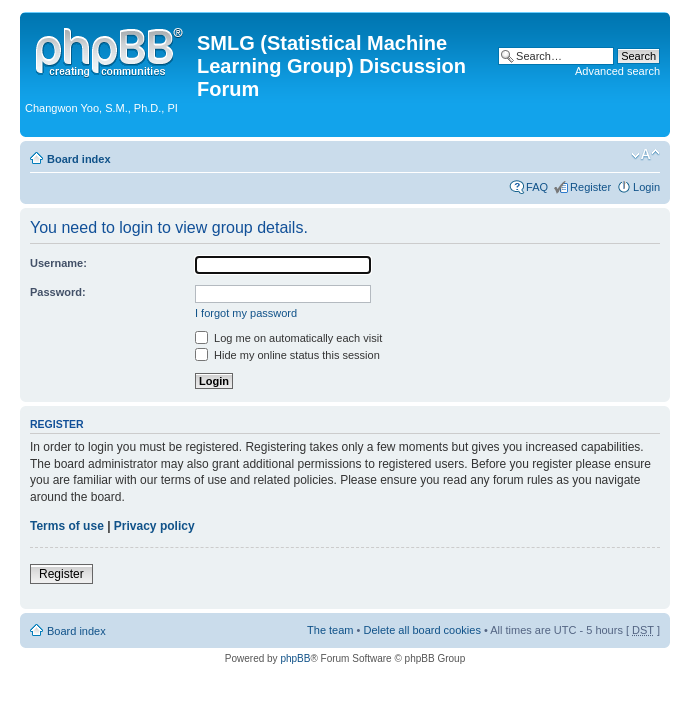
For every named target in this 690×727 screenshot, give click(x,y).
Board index (79, 159)
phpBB (295, 658)
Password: (58, 292)
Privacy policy (154, 526)
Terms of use (67, 526)
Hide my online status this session (287, 355)
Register (590, 187)
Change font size (645, 155)
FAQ (537, 187)
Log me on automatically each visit (288, 338)
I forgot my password (246, 313)
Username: (58, 263)
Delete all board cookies (421, 630)
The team (330, 630)
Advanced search (617, 71)
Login (646, 187)
